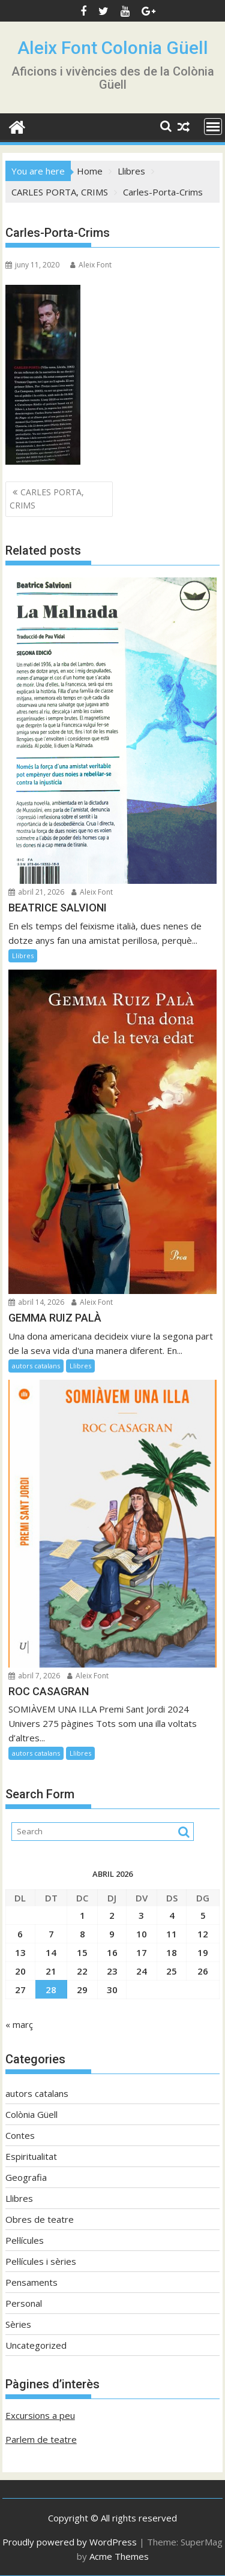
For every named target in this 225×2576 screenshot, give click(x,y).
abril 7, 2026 (34, 1676)
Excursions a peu (40, 2415)
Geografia (26, 2177)
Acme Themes (119, 2556)
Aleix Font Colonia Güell (112, 47)
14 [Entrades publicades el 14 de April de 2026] (51, 1952)
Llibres (23, 955)
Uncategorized (36, 2345)
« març (19, 2024)
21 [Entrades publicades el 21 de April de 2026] (51, 1971)
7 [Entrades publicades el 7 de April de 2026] (51, 1934)
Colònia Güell (31, 2114)
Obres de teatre (39, 2219)
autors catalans (36, 1365)
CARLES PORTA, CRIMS (47, 498)
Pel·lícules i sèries (40, 2261)
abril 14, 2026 (36, 1302)
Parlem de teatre (41, 2439)
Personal (23, 2303)
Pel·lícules (24, 2240)
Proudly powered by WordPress (69, 2542)
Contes (20, 2135)
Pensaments (31, 2282)
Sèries (18, 2324)
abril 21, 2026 (36, 892)
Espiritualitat (31, 2156)
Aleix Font (91, 265)
